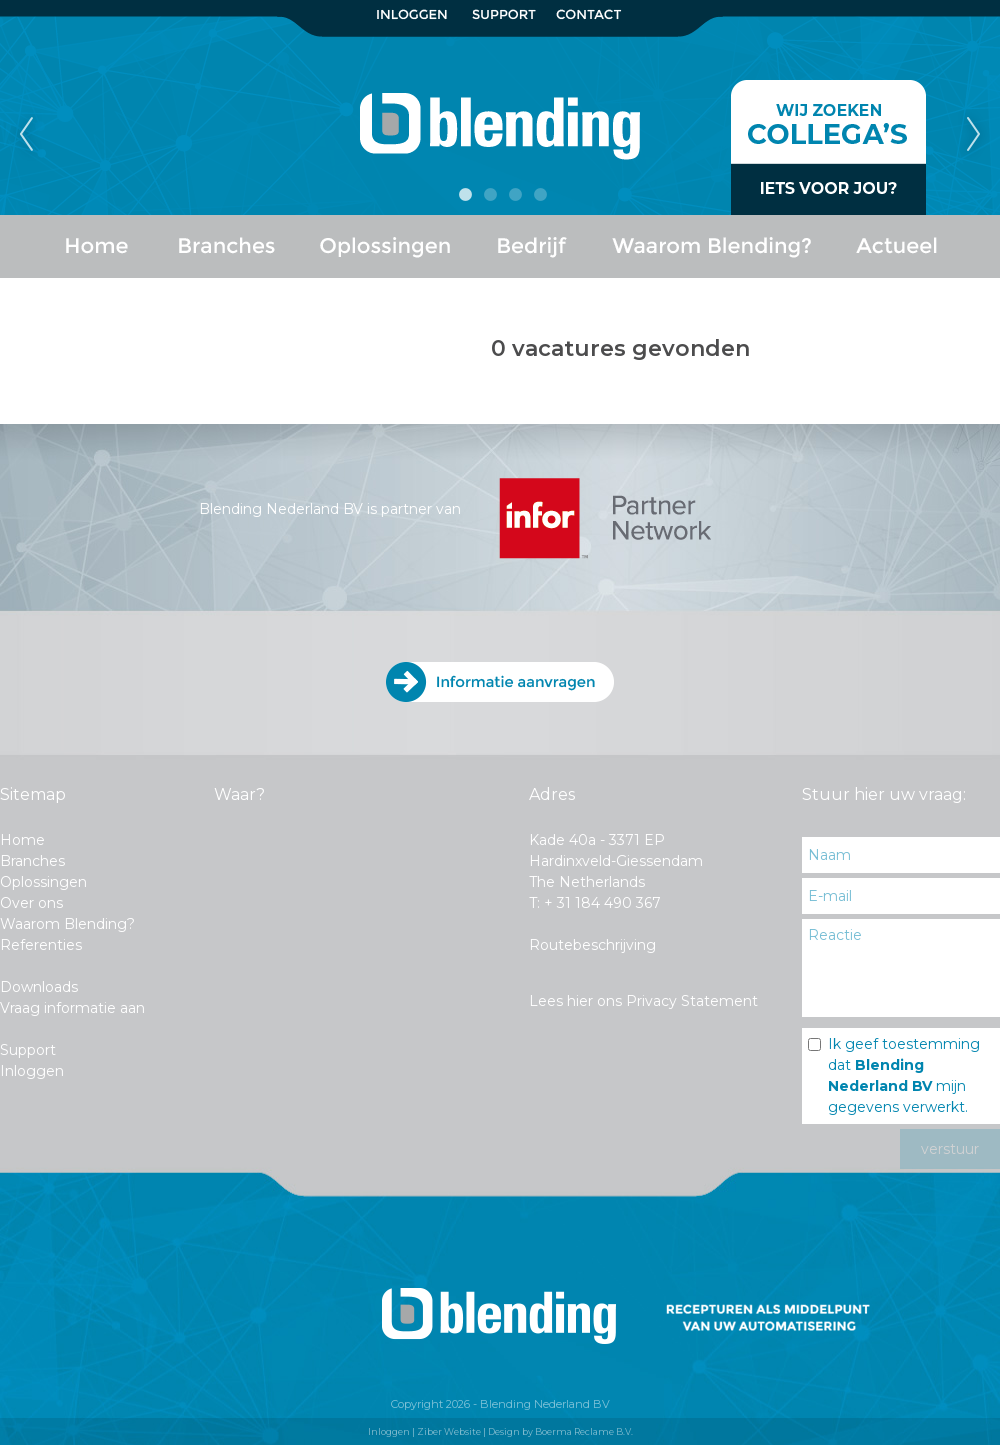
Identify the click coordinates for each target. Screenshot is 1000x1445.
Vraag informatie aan (72, 1008)
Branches (32, 861)
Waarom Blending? (67, 924)
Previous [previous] (26, 135)
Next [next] (974, 135)
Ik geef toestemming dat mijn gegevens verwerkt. (904, 1075)
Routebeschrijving (592, 945)
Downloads (39, 987)
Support (28, 1050)
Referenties (41, 945)
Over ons (31, 903)
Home (22, 840)
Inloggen (32, 1071)
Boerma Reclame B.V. (584, 1431)
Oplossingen (43, 882)
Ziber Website (449, 1431)
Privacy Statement (692, 1001)
